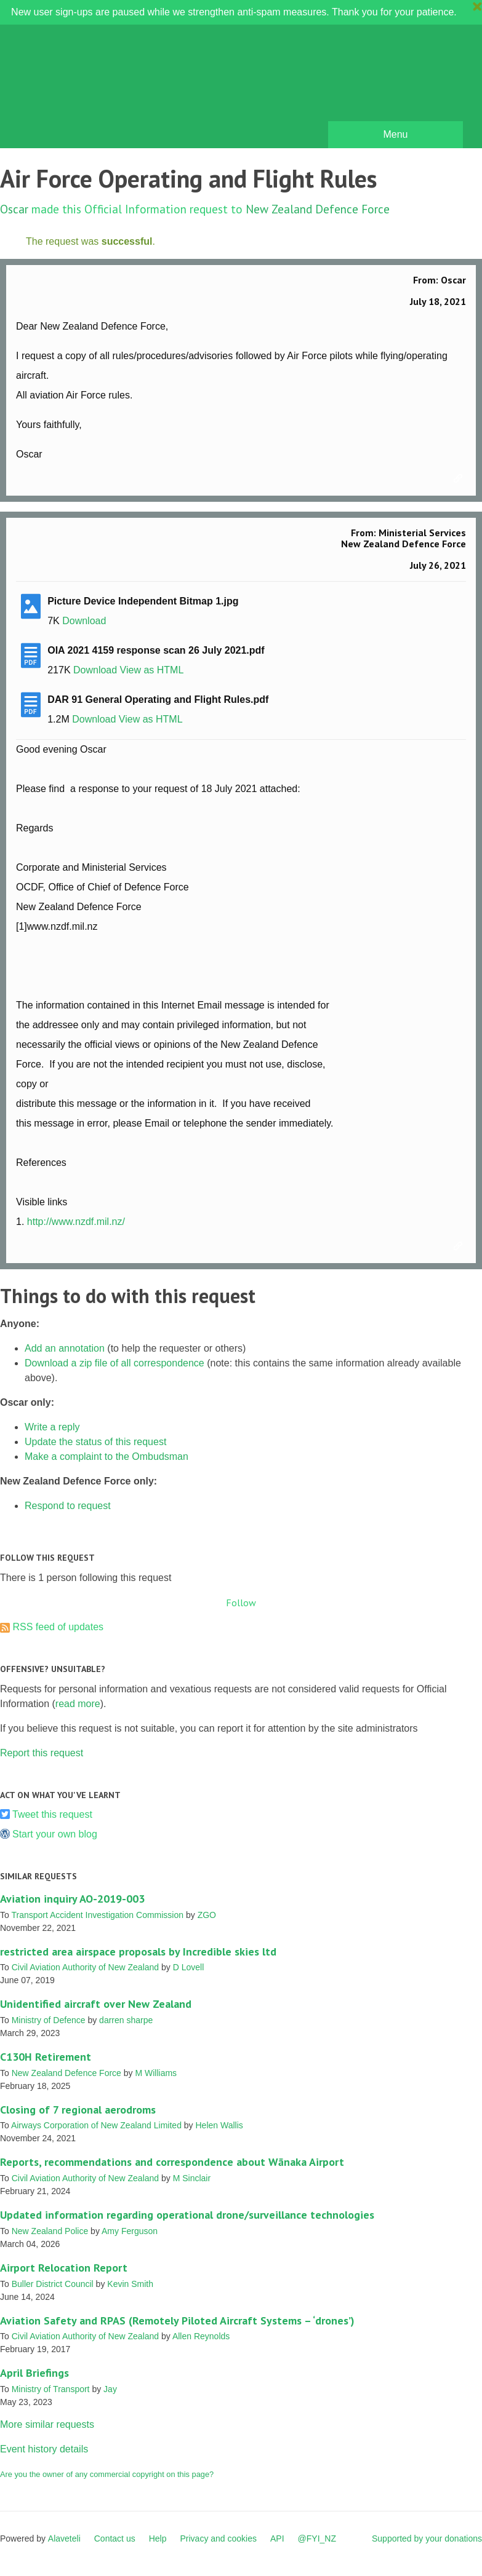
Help (158, 2538)
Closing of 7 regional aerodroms (78, 2109)
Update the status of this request (95, 1442)
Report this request (41, 1753)
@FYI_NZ (317, 2538)
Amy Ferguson (130, 2231)
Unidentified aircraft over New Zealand (95, 2004)
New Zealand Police (50, 2231)
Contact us (114, 2538)
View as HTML (152, 670)
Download (84, 621)
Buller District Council (53, 2284)
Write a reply (52, 1427)
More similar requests (47, 2424)
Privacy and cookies (218, 2538)
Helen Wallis (219, 2125)
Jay (110, 2389)
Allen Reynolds (201, 2336)
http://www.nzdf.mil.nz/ (76, 1221)
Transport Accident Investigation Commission (97, 1915)
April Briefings (34, 2373)
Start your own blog (54, 1834)
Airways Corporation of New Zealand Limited (96, 2125)
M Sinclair (192, 2178)
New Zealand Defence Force (318, 208)
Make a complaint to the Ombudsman (106, 1456)
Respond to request (68, 1505)
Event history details (44, 2449)
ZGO (207, 1915)
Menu (395, 134)
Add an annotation (65, 1348)
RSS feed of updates (57, 1627)
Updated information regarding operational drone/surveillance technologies (187, 2215)
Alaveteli (64, 2538)
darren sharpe (126, 2020)
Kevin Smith (130, 2284)
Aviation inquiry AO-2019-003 (72, 1899)
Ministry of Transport (51, 2389)
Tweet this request (52, 1814)
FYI (80, 89)
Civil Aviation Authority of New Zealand (85, 1967)
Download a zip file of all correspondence (114, 1363)
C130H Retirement (45, 2057)
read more (77, 1703)
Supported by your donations (427, 2538)
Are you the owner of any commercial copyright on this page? (107, 2474)
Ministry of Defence (49, 2020)
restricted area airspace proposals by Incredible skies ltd (138, 1951)
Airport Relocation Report (63, 2268)
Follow (241, 1602)
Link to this (460, 479)
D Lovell (188, 1967)
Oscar (14, 208)
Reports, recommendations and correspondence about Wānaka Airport (172, 2162)
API (277, 2538)
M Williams (156, 2073)
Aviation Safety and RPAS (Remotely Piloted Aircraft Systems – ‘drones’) (177, 2320)
